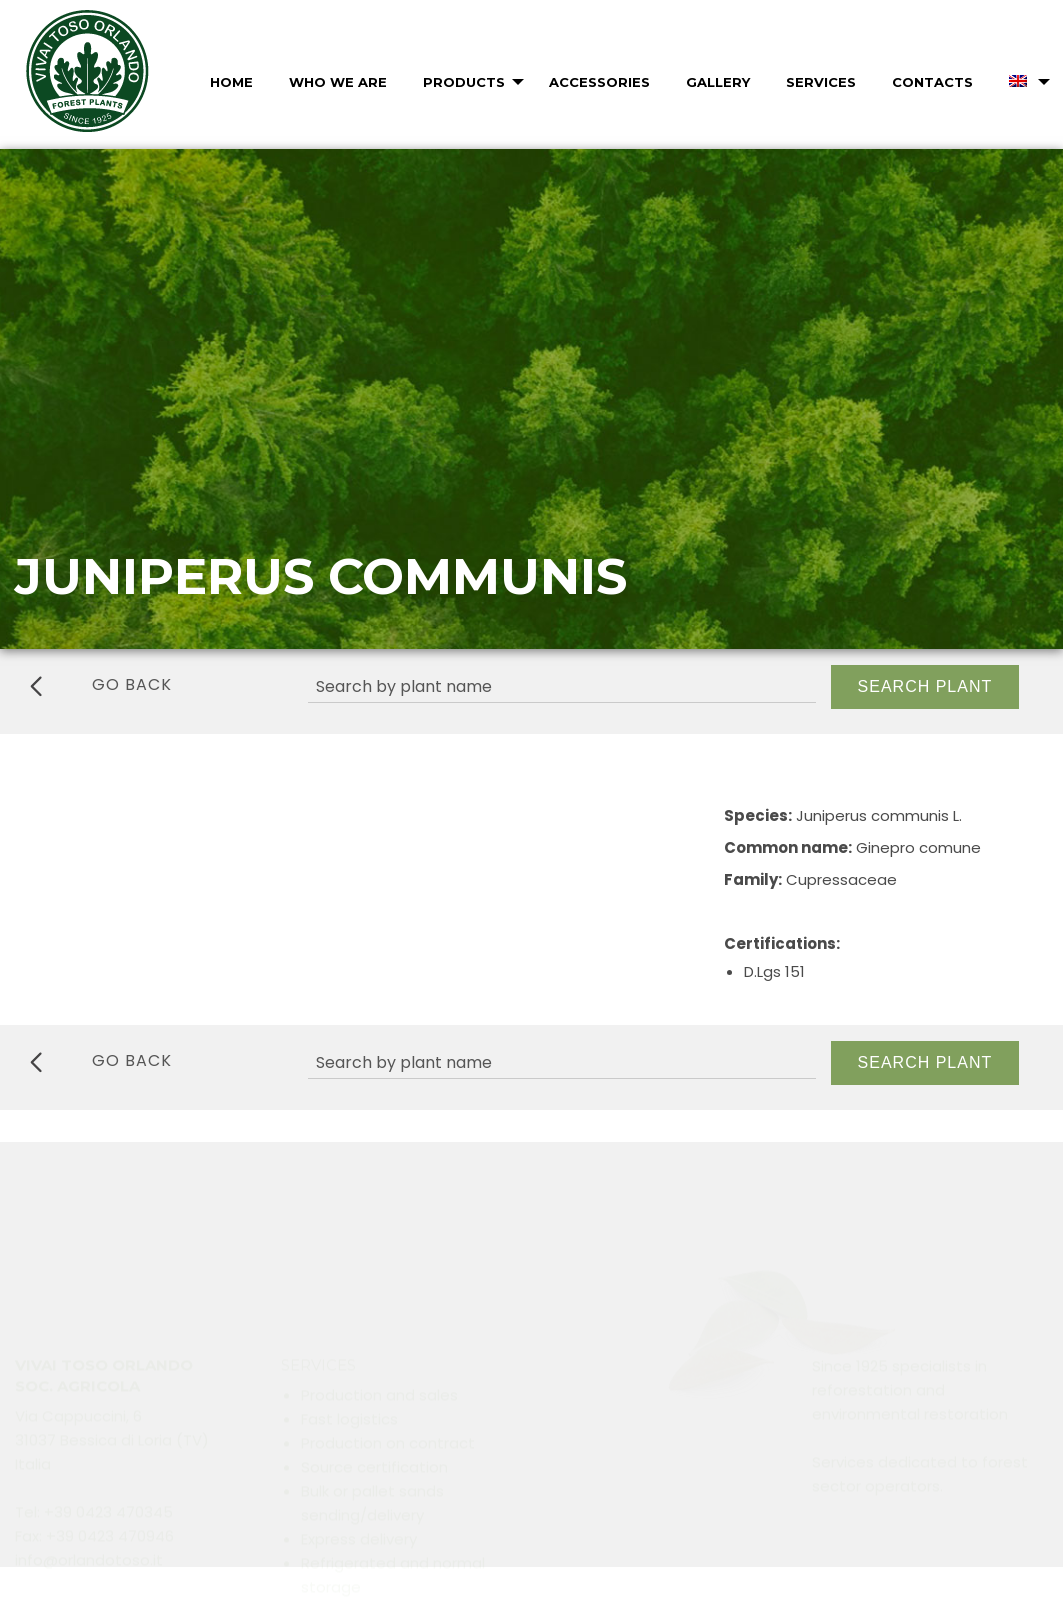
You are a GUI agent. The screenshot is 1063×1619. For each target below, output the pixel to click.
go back (101, 685)
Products (464, 82)
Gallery (718, 82)
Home (231, 82)
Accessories (599, 82)
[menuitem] (229, 82)
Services (821, 82)
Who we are (338, 82)
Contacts (932, 82)
